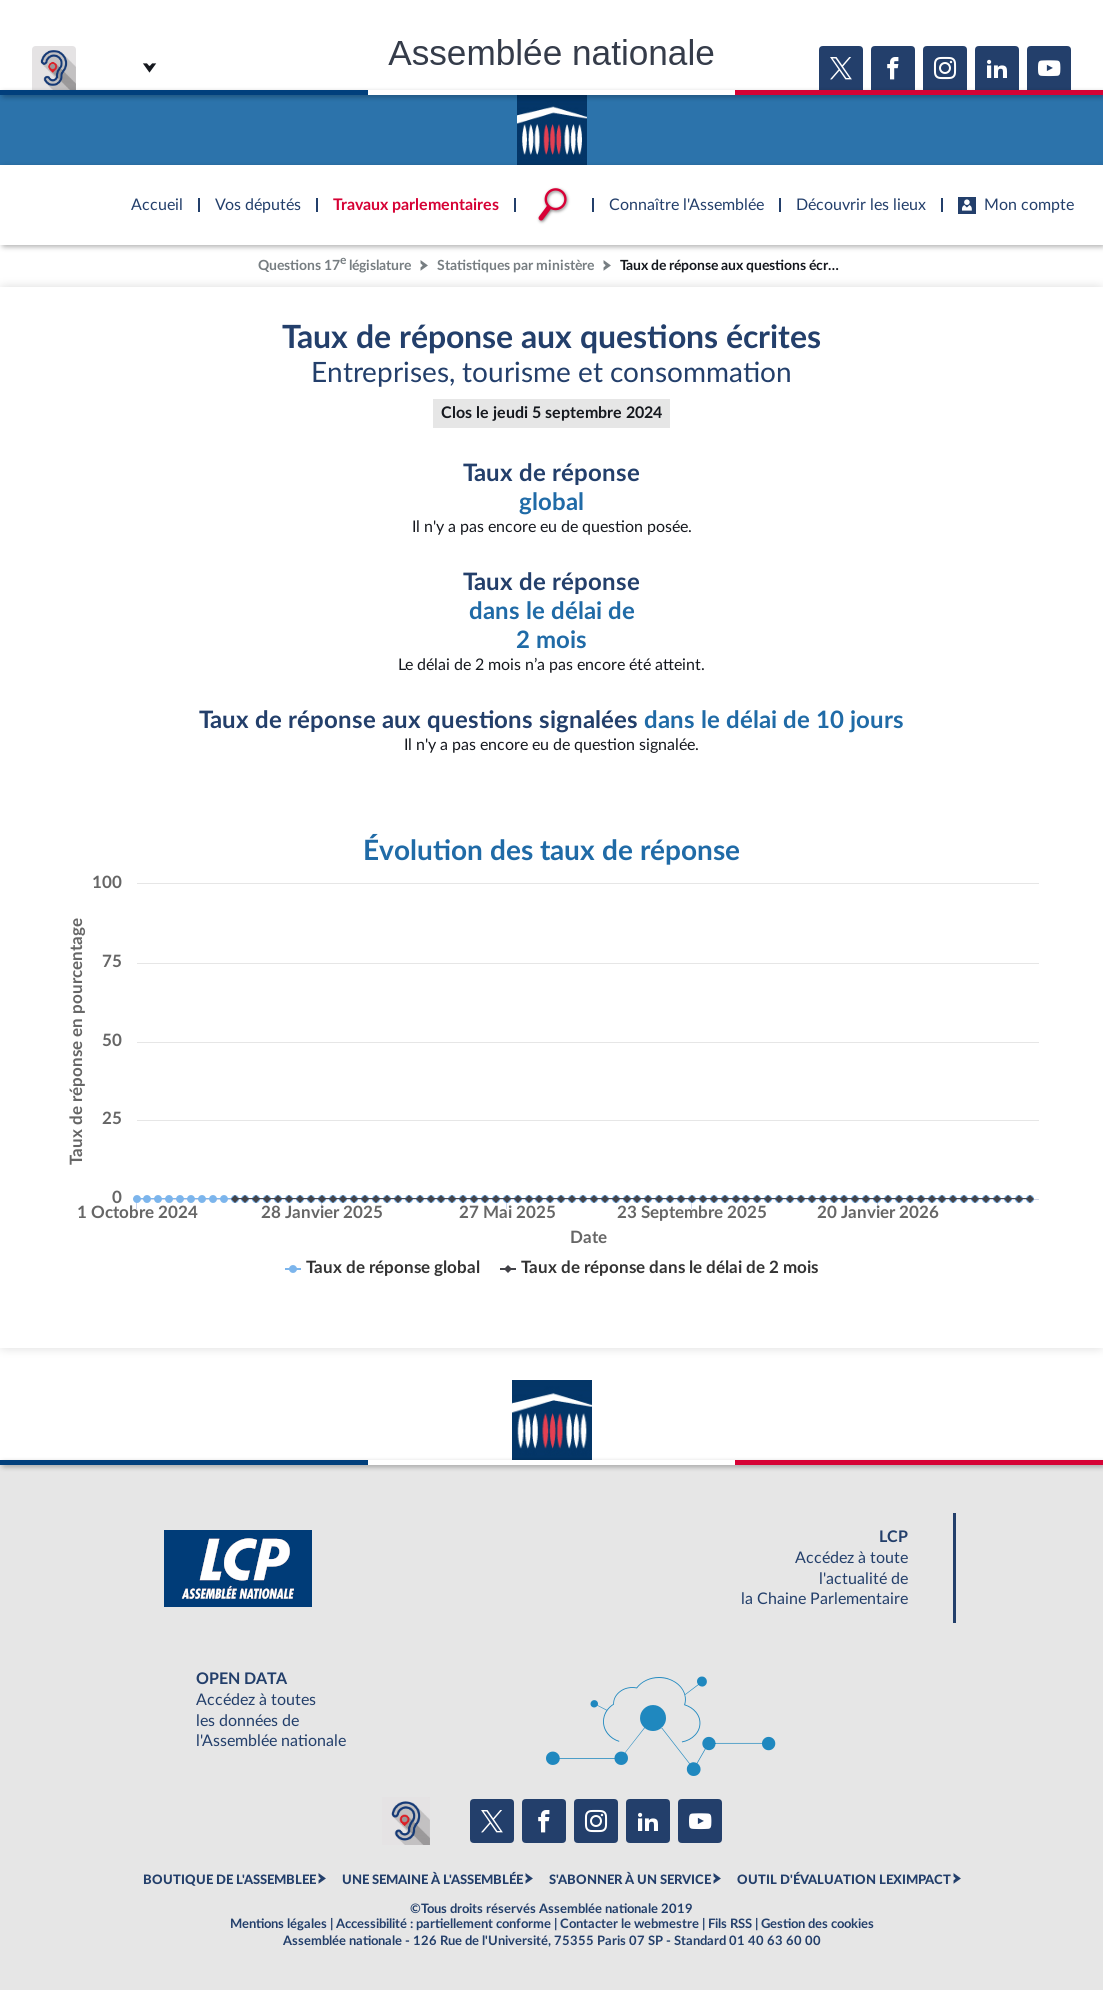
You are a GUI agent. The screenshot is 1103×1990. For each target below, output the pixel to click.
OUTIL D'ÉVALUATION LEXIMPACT (844, 1880)
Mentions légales (278, 1924)
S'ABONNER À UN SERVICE (630, 1880)
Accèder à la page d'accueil (552, 123)
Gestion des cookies (817, 1924)
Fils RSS (730, 1924)
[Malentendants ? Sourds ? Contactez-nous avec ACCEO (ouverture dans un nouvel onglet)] (406, 1821)
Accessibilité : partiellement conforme (443, 1924)
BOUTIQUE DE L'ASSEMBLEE (229, 1880)
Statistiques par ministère (515, 265)
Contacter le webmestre (629, 1924)
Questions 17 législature (334, 263)
